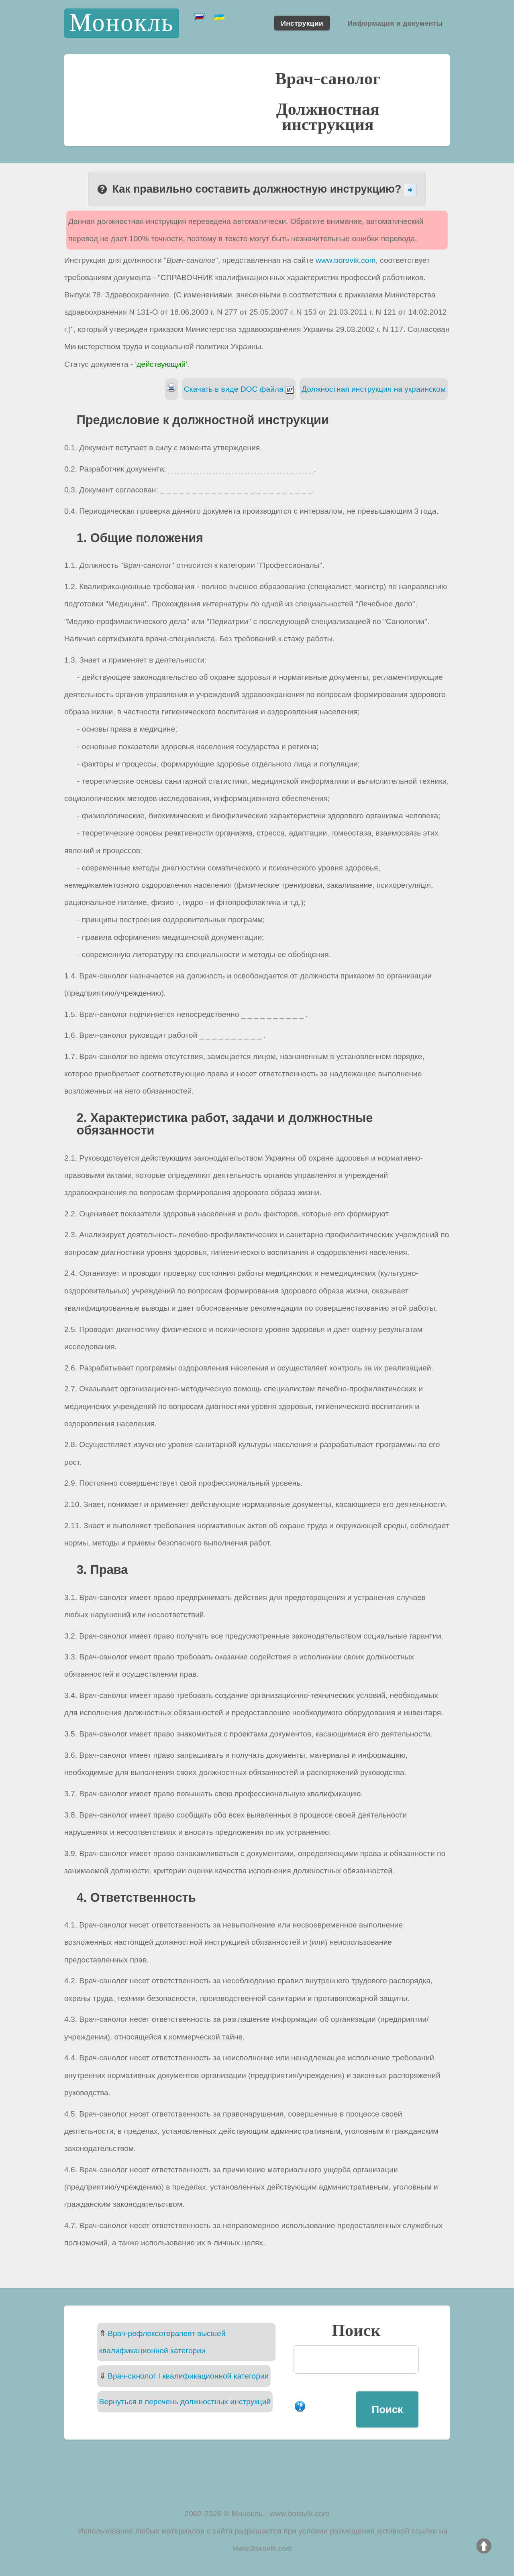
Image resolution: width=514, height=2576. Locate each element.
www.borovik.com (345, 260)
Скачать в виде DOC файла (239, 389)
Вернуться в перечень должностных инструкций (185, 2401)
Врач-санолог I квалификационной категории (188, 2376)
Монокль (121, 23)
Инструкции (302, 23)
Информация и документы (395, 23)
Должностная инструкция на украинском (374, 389)
